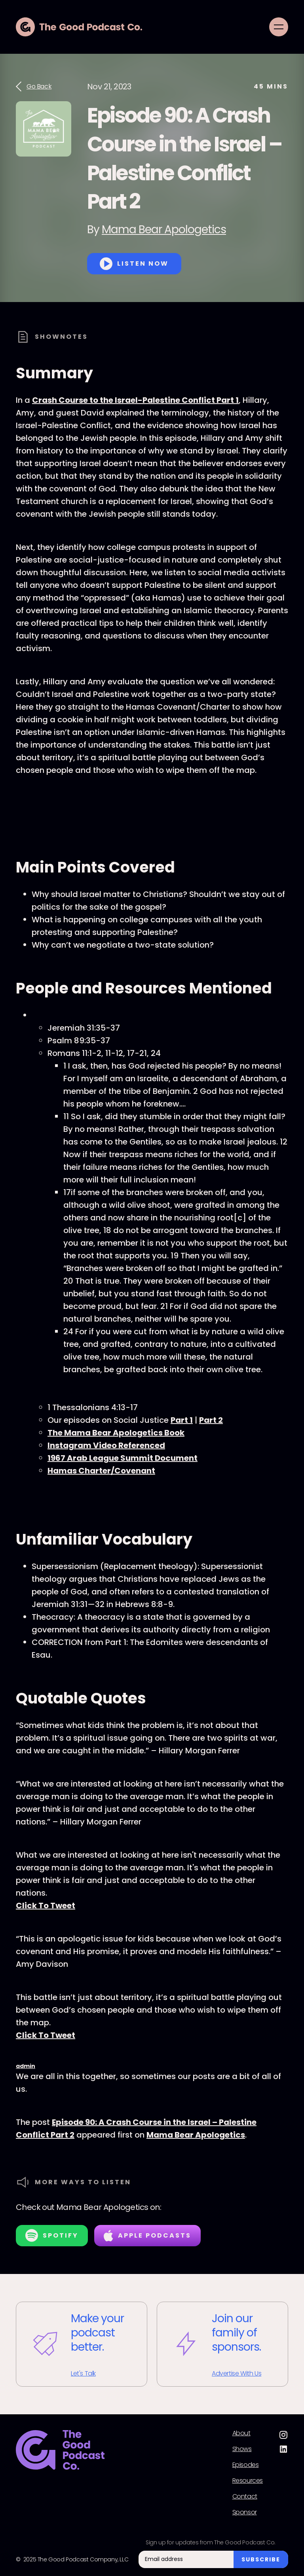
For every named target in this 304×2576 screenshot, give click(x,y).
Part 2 (211, 1420)
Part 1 (182, 1420)
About (241, 2433)
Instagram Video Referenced (106, 1445)
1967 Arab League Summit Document (123, 1458)
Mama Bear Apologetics (164, 229)
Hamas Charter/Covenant (101, 1470)
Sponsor (244, 2512)
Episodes (245, 2465)
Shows (242, 2449)
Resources (247, 2481)
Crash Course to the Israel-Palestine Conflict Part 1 (135, 400)
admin (25, 2066)
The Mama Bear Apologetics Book (116, 1432)
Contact (244, 2496)
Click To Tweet (45, 1905)
